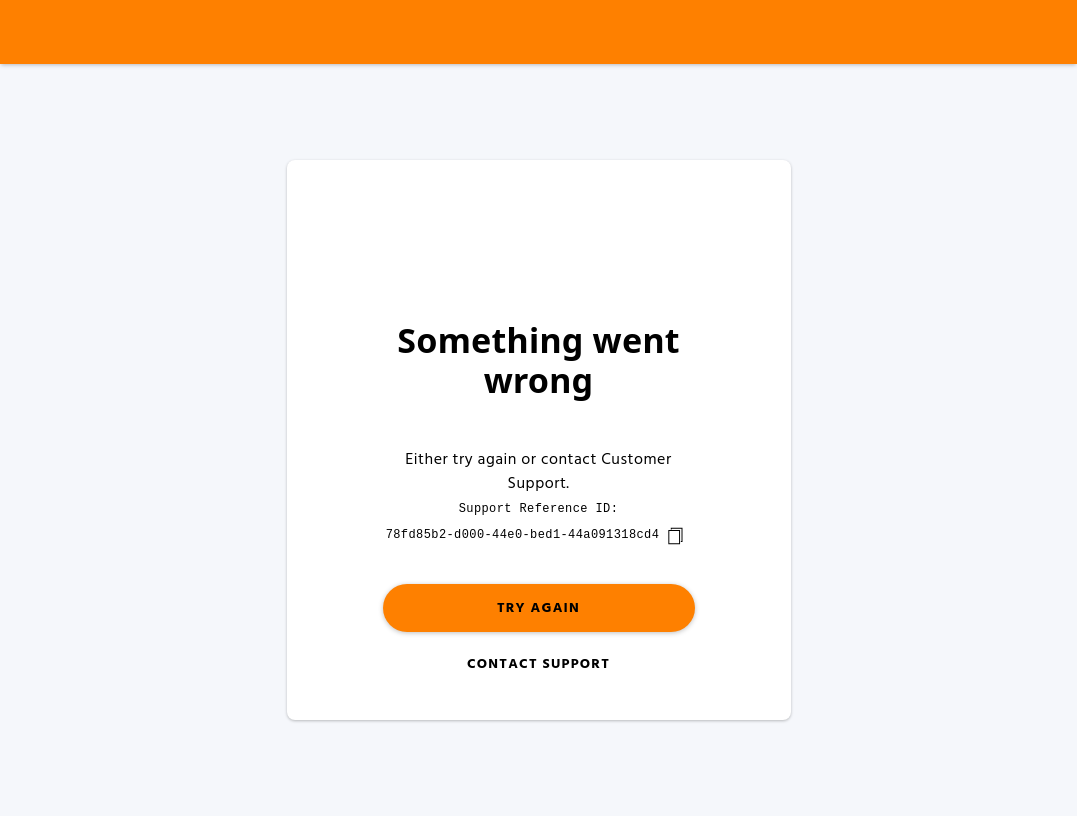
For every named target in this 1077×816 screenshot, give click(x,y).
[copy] (675, 536)
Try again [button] (538, 608)
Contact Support (538, 664)
